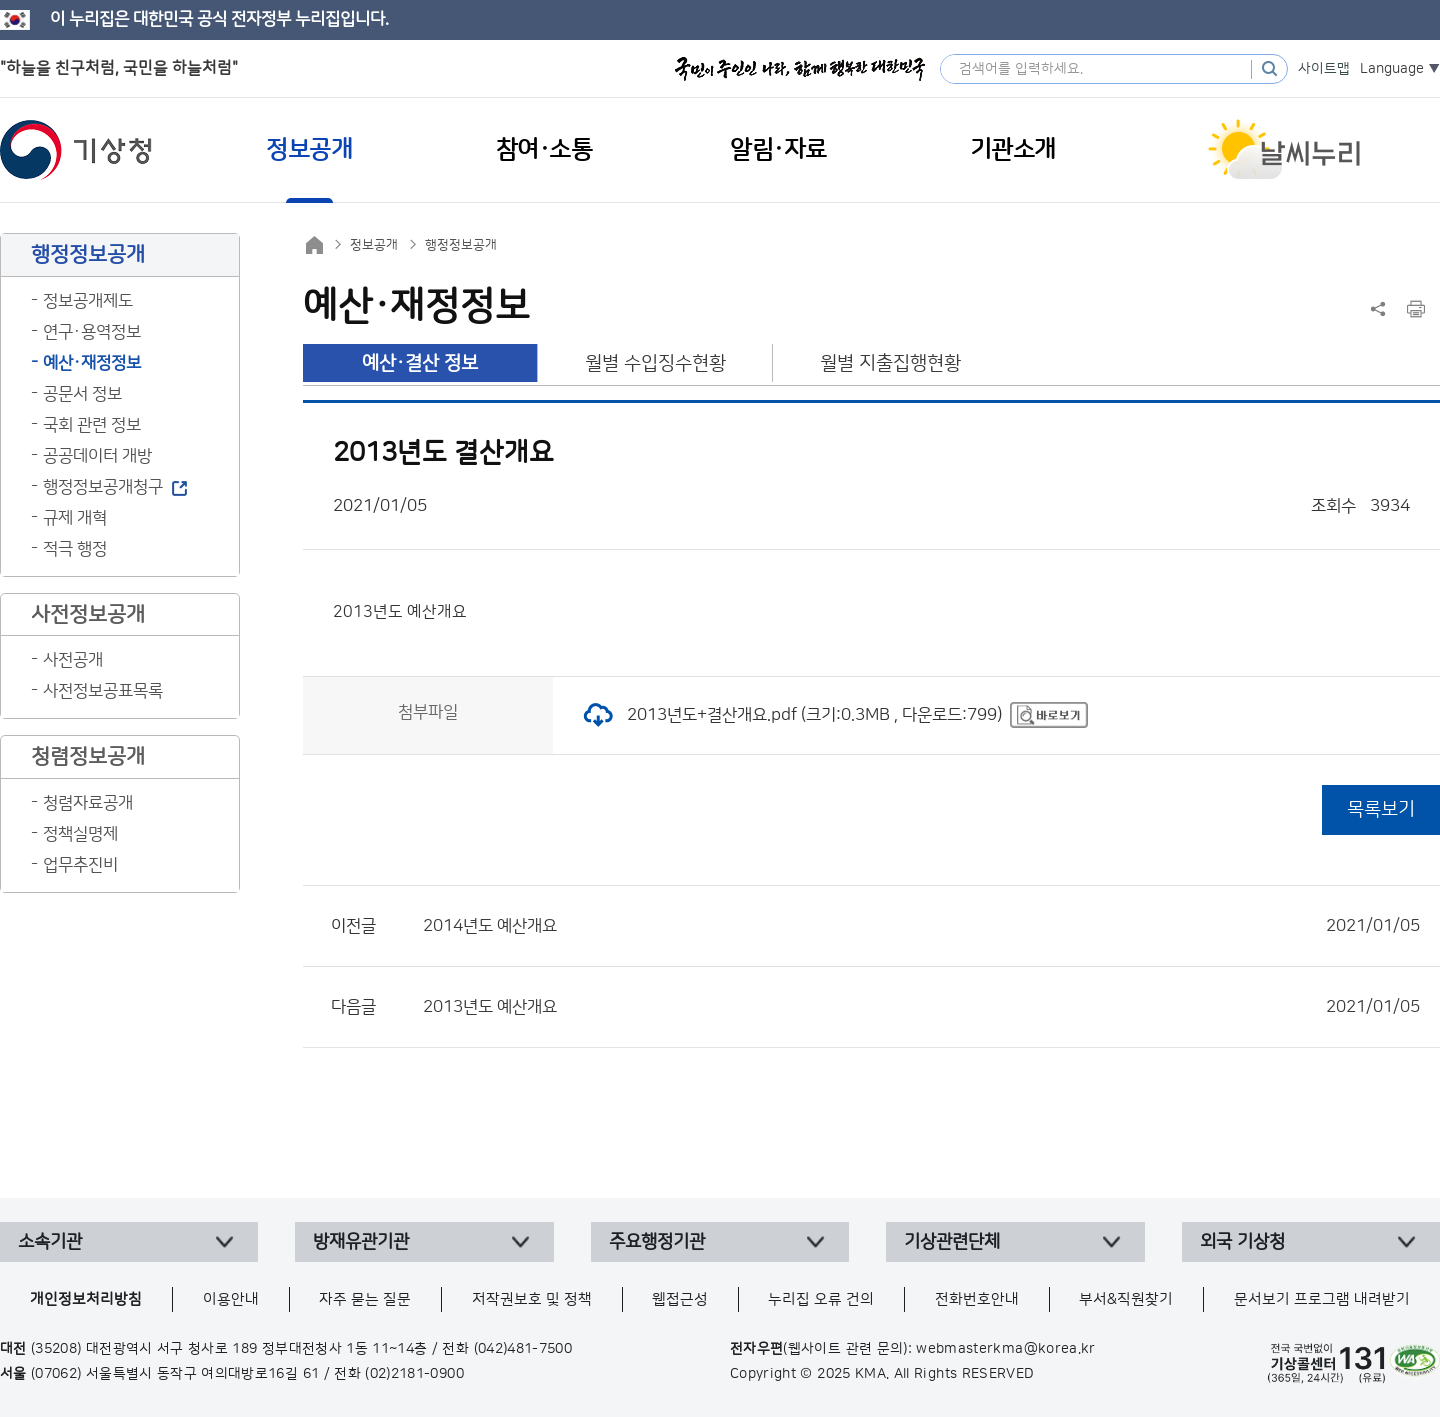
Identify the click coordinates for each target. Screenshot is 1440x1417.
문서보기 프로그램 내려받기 (1322, 1299)
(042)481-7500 (523, 1349)
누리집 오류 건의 (821, 1299)
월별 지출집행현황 (890, 363)
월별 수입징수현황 (655, 363)
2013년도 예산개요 (921, 1007)
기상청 (76, 150)
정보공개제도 (88, 301)
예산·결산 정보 (420, 363)
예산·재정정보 (92, 363)
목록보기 (1381, 809)
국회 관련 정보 (92, 425)
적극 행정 (75, 549)
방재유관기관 (361, 1242)
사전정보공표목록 (103, 691)
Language (1392, 69)
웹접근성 (680, 1299)
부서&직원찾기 (1126, 1299)
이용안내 (231, 1299)
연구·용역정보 (92, 332)
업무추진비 (80, 865)
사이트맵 (1324, 69)
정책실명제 (80, 834)
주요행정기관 (657, 1242)
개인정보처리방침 (86, 1299)
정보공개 (374, 245)
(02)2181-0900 (414, 1374)
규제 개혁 (75, 518)
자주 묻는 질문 (365, 1299)
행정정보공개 (461, 245)
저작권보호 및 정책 (532, 1299)
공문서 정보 (82, 394)
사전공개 (73, 660)
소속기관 (50, 1242)
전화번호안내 (977, 1299)
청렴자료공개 (88, 803)
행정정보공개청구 (103, 487)
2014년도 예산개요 (921, 926)
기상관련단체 (952, 1242)
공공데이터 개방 (97, 456)
